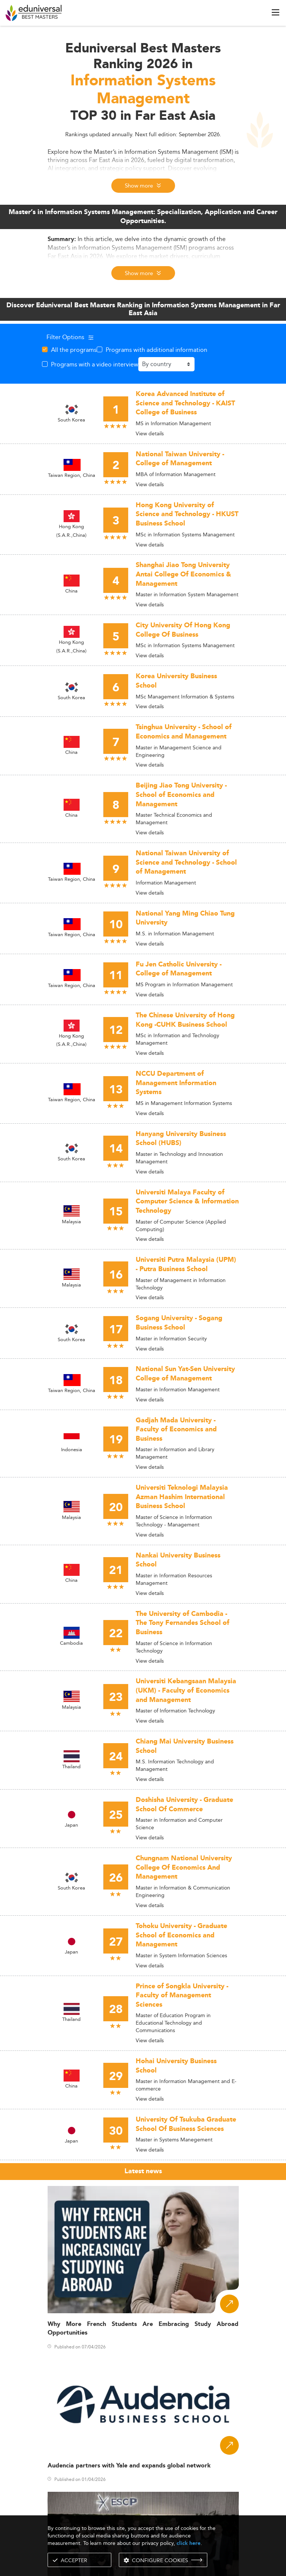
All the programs (74, 349)
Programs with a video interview (94, 364)
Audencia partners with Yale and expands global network (129, 2465)
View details (150, 433)
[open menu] (275, 12)
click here (189, 2543)
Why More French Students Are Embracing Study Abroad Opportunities (143, 2329)
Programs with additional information (156, 349)
